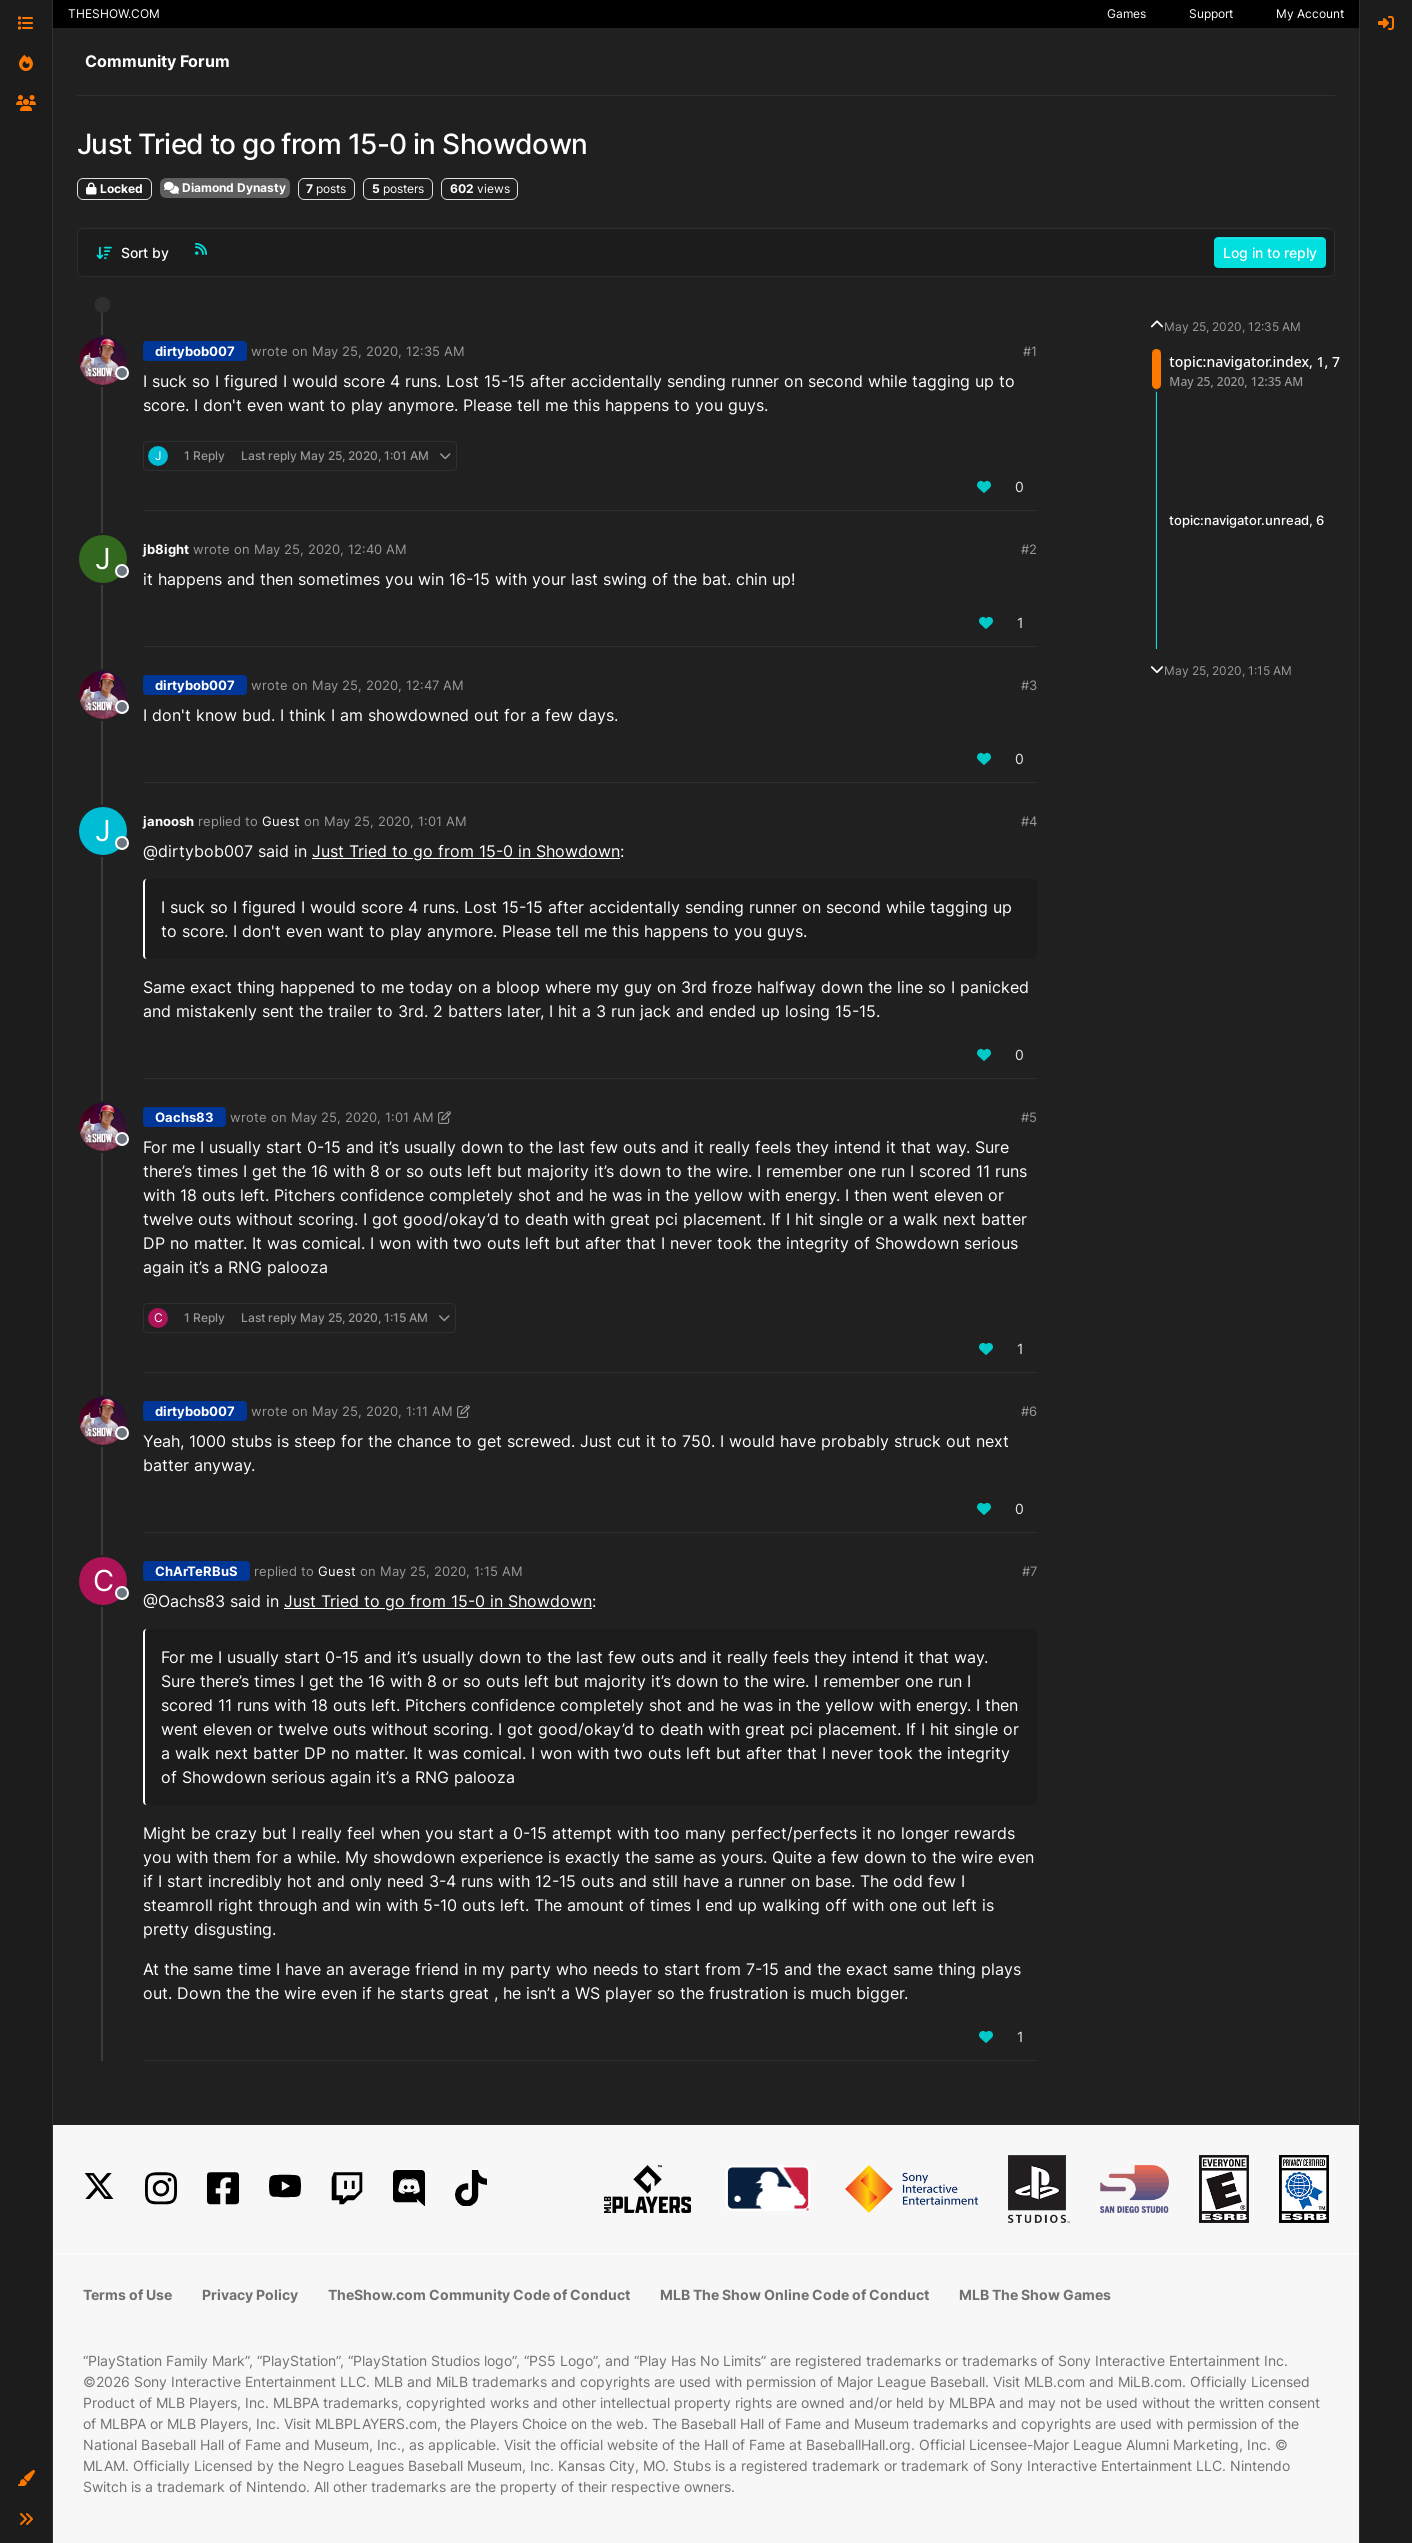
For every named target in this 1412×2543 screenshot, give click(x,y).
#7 (1029, 1571)
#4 (1029, 821)
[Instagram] (161, 2188)
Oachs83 (184, 1117)
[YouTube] (285, 2188)
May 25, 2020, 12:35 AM (388, 351)
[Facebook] (223, 2188)
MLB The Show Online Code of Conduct (794, 2294)
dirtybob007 (195, 351)
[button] (26, 2479)
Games (1126, 13)
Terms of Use (127, 2294)
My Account (1310, 13)
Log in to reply (1270, 252)
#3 (1029, 685)
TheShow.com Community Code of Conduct (479, 2294)
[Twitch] (347, 2188)
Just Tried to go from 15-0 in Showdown (466, 851)
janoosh (168, 821)
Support (1211, 13)
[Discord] (409, 2188)
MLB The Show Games (1035, 2294)
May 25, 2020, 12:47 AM (388, 685)
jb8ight (166, 549)
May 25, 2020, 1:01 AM (395, 821)
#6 (1029, 1411)
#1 (1030, 351)
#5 (1029, 1117)
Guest (281, 821)
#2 (1029, 549)
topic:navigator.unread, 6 (1246, 520)
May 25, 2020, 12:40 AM (330, 549)
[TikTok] (471, 2188)
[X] (99, 2188)
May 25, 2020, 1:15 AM (451, 1571)
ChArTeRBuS (196, 1571)
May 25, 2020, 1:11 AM (382, 1411)
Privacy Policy (250, 2294)
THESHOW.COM (114, 13)
